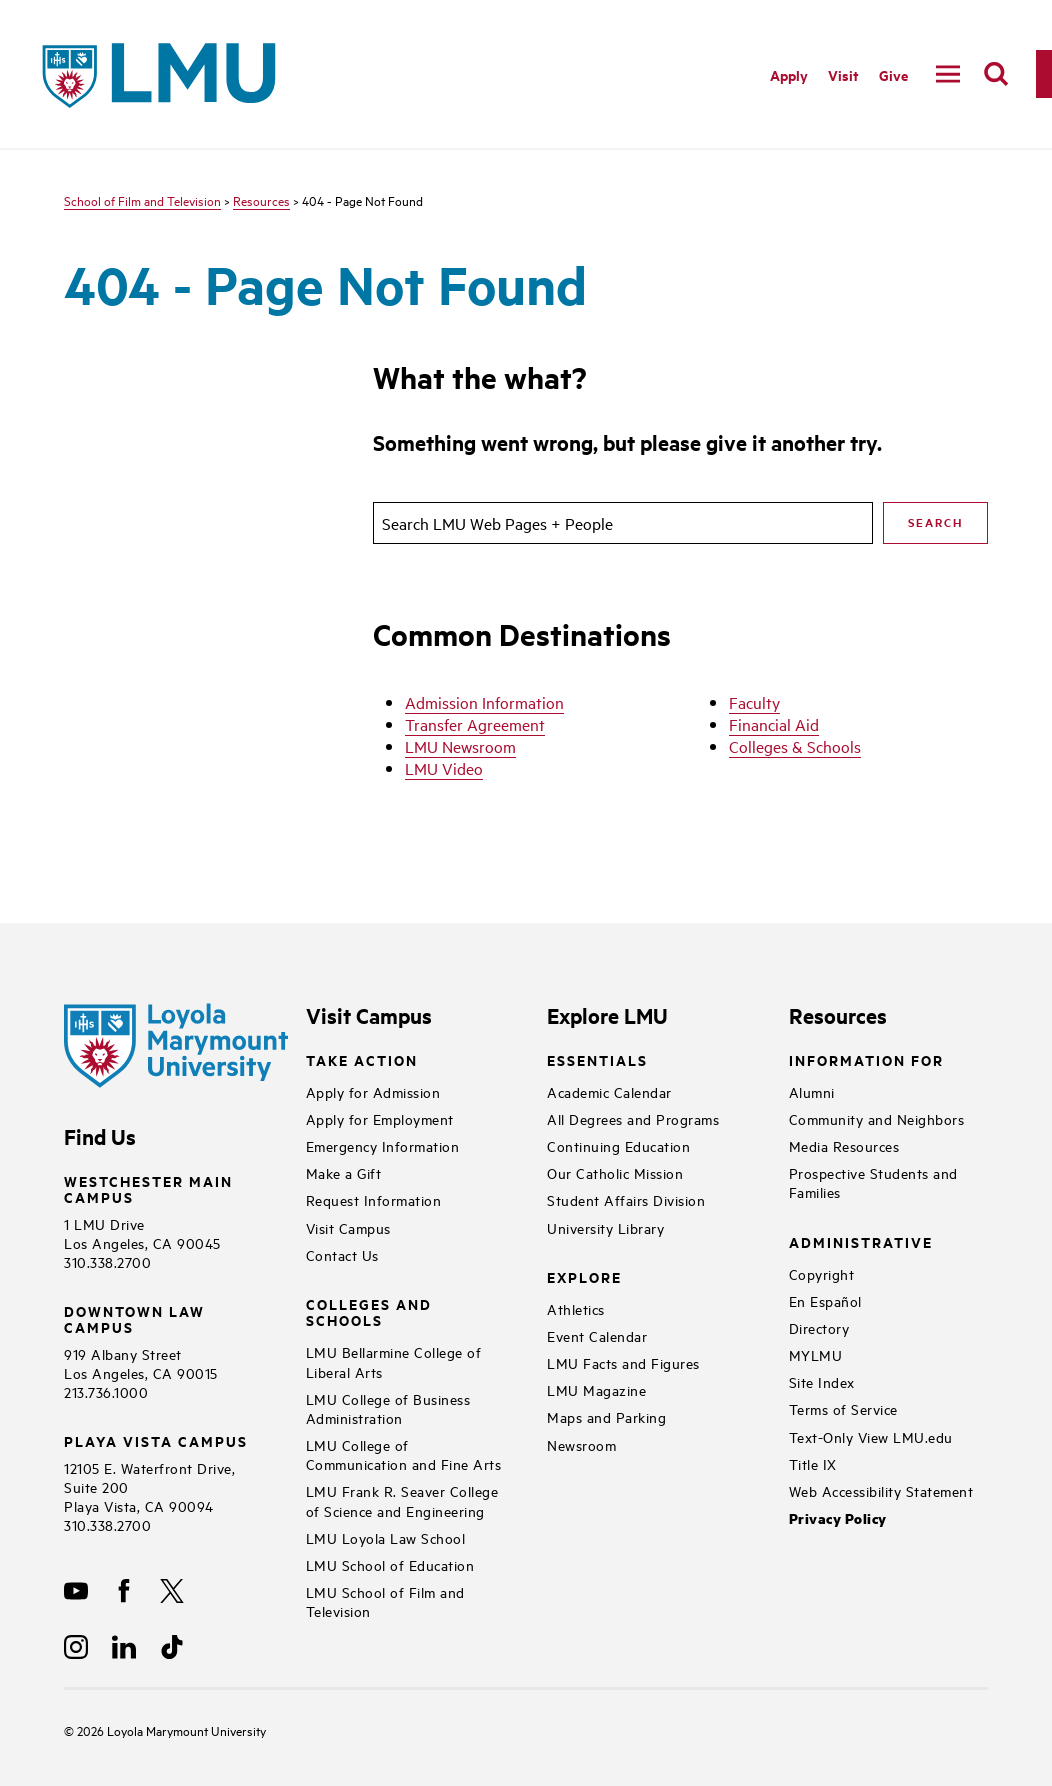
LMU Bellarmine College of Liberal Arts (394, 1361)
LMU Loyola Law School (386, 1537)
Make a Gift (344, 1172)
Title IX (813, 1463)
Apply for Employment (380, 1118)
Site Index (822, 1381)
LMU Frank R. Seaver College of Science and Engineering (402, 1500)
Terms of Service (843, 1408)
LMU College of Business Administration (388, 1408)
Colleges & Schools (795, 746)
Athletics (576, 1308)
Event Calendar (597, 1335)
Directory (819, 1327)
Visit (843, 74)
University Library (605, 1227)
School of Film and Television (142, 200)
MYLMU (816, 1354)
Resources (261, 200)
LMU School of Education (390, 1564)
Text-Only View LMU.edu (871, 1436)
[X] (172, 1591)
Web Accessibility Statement (881, 1490)
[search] (996, 74)
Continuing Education (618, 1145)
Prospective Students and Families (873, 1182)
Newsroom (581, 1444)
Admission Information (484, 702)
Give (893, 74)
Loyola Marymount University (171, 1730)
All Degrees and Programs (633, 1118)
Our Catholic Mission (615, 1172)
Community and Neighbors (877, 1118)
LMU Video (444, 768)
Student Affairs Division (626, 1199)
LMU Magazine (596, 1389)
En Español (825, 1300)
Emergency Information (383, 1145)
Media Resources (844, 1145)
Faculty (754, 702)
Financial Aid (774, 724)
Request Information (374, 1199)
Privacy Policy (838, 1518)
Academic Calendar (609, 1091)
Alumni (812, 1091)
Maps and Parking (606, 1416)
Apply (789, 74)
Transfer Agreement (475, 724)
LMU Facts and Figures (623, 1362)
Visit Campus (348, 1227)
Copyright (822, 1273)
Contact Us (342, 1254)
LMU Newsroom (460, 746)
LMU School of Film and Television (385, 1601)
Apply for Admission (373, 1091)
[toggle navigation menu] (948, 74)
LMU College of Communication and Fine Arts (404, 1454)
